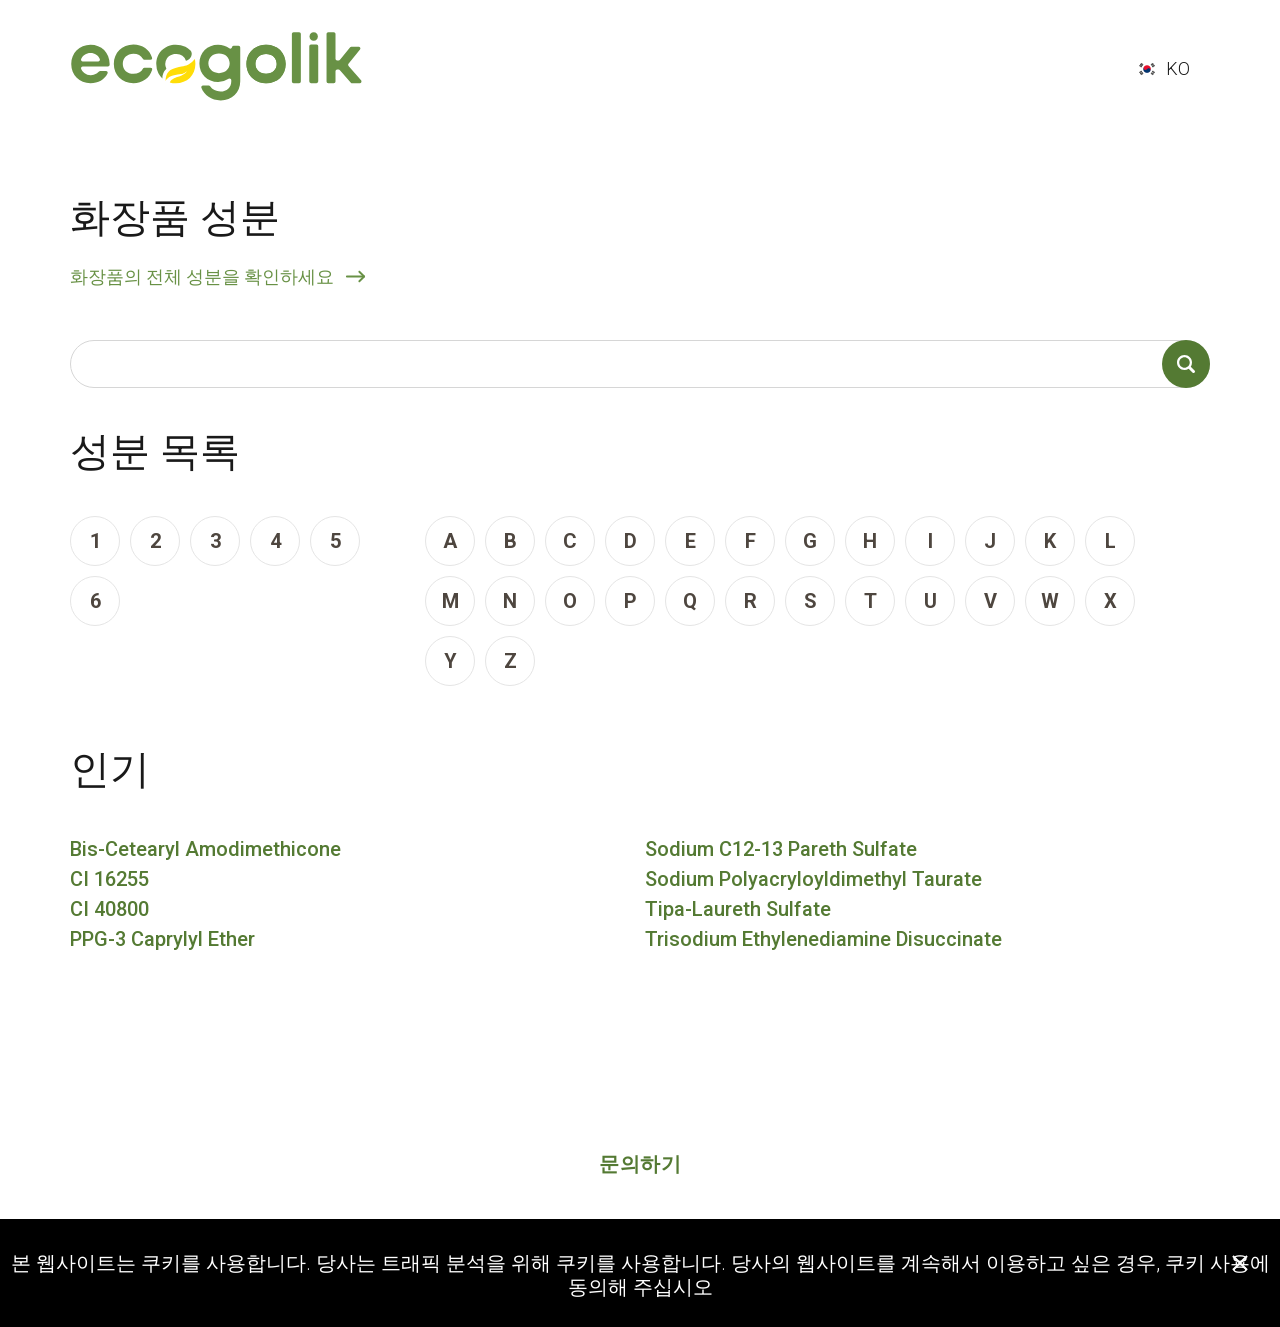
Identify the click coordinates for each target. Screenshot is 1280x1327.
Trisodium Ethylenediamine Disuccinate (823, 939)
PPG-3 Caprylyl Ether (162, 939)
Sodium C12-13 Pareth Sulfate (781, 849)
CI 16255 (109, 879)
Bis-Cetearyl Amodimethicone (205, 849)
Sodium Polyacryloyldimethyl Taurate (813, 879)
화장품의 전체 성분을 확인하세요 (202, 276)
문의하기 (640, 1164)
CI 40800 (109, 909)
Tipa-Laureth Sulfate (738, 909)
